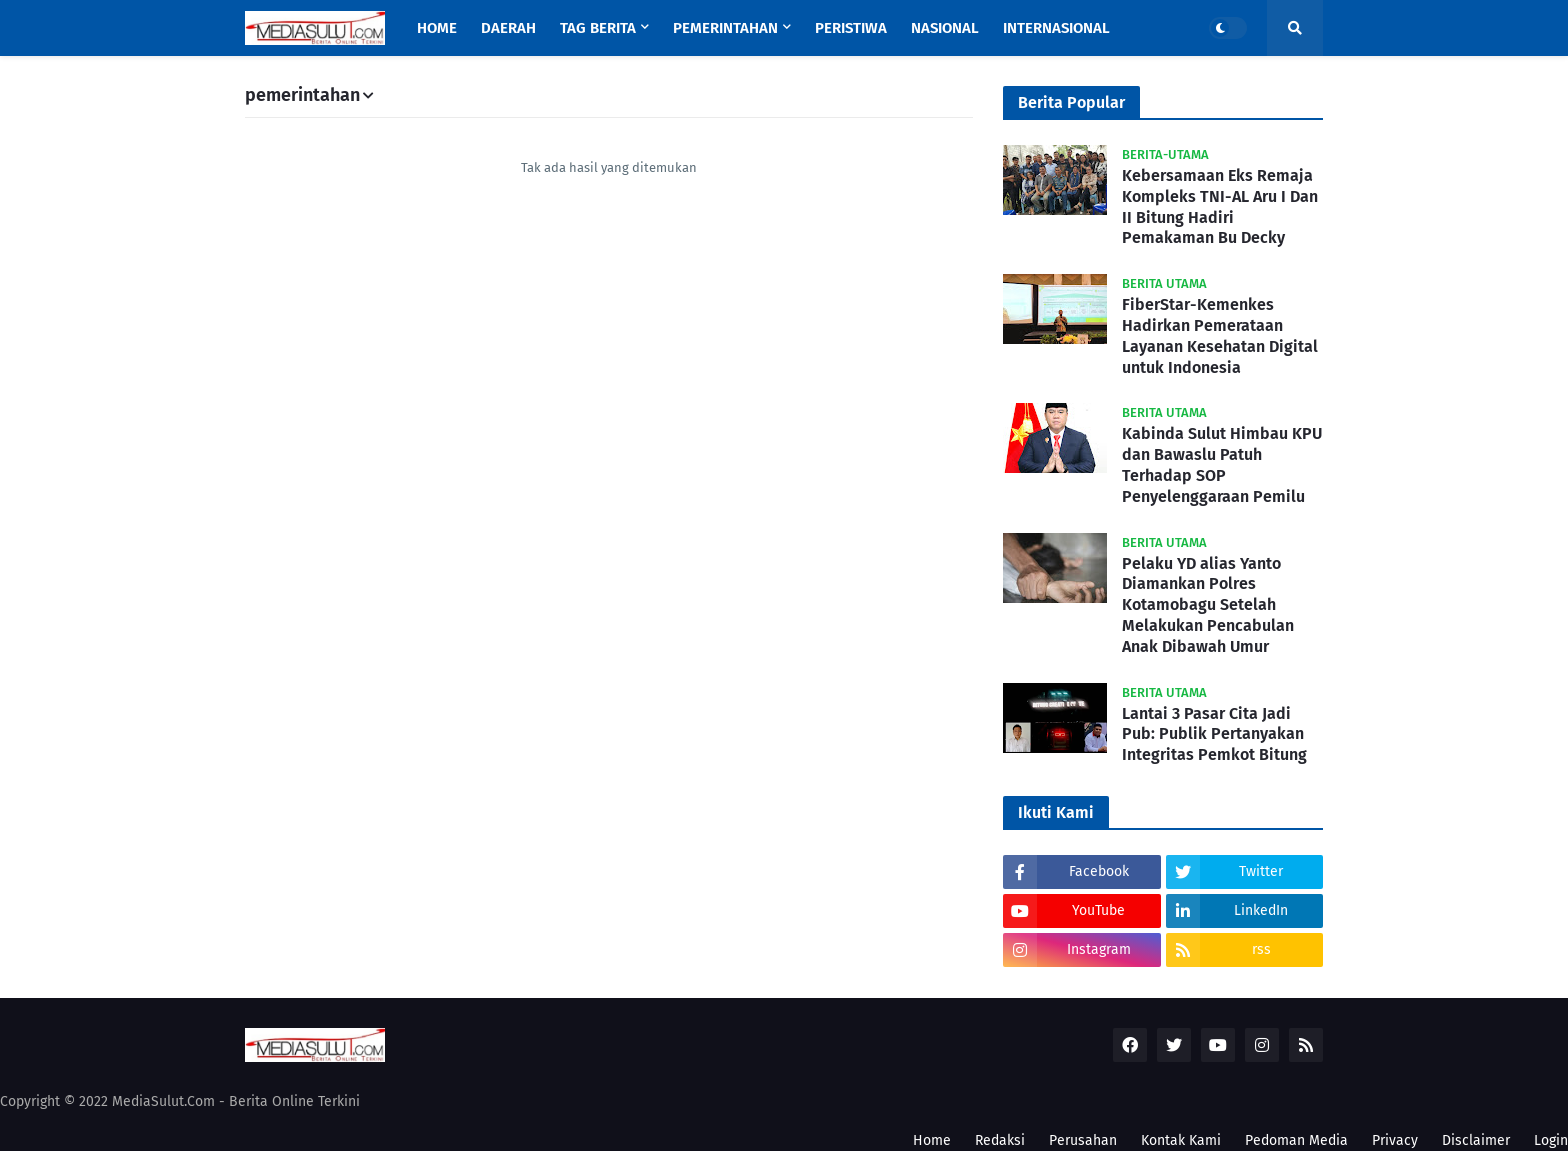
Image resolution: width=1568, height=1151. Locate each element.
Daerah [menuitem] (508, 28)
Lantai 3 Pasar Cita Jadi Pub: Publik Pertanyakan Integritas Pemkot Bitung (1214, 734)
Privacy (1395, 1140)
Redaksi (1000, 1140)
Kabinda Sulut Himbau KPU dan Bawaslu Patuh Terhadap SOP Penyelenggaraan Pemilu (1222, 464)
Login (1551, 1140)
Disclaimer (1476, 1140)
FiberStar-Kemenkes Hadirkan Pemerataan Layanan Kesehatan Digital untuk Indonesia (1220, 335)
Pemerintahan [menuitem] (725, 28)
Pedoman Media (1296, 1140)
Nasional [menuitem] (945, 28)
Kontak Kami (1181, 1140)
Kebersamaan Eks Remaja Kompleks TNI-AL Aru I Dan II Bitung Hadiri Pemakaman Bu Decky (1220, 206)
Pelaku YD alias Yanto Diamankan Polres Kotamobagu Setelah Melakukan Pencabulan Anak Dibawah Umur (1208, 605)
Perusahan (1083, 1140)
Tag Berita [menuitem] (598, 28)
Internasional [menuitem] (1056, 28)
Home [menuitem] (437, 28)
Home (932, 1140)
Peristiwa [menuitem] (851, 28)
